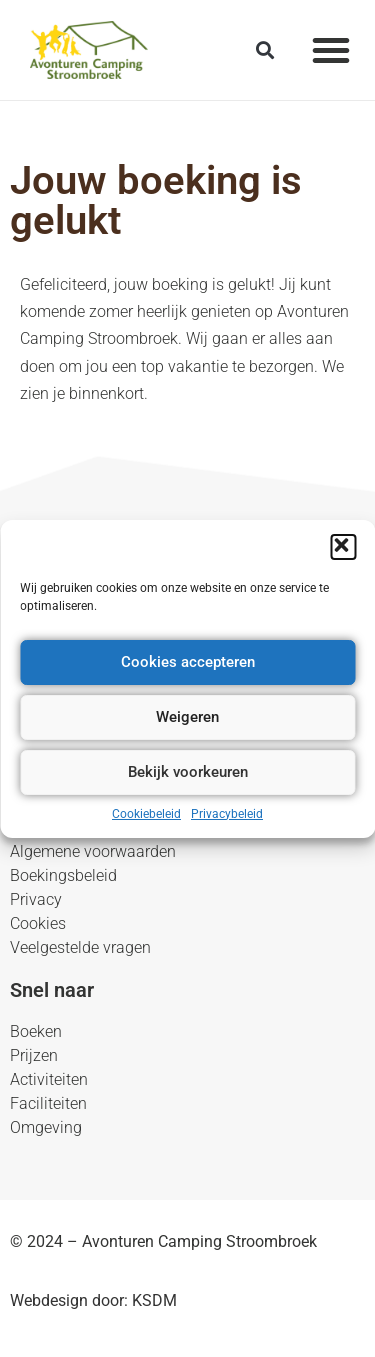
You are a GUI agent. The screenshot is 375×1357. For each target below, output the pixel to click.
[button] (343, 547)
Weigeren (187, 717)
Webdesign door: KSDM (93, 1300)
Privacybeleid (227, 814)
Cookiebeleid (146, 814)
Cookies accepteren (188, 662)
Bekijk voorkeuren (188, 772)
